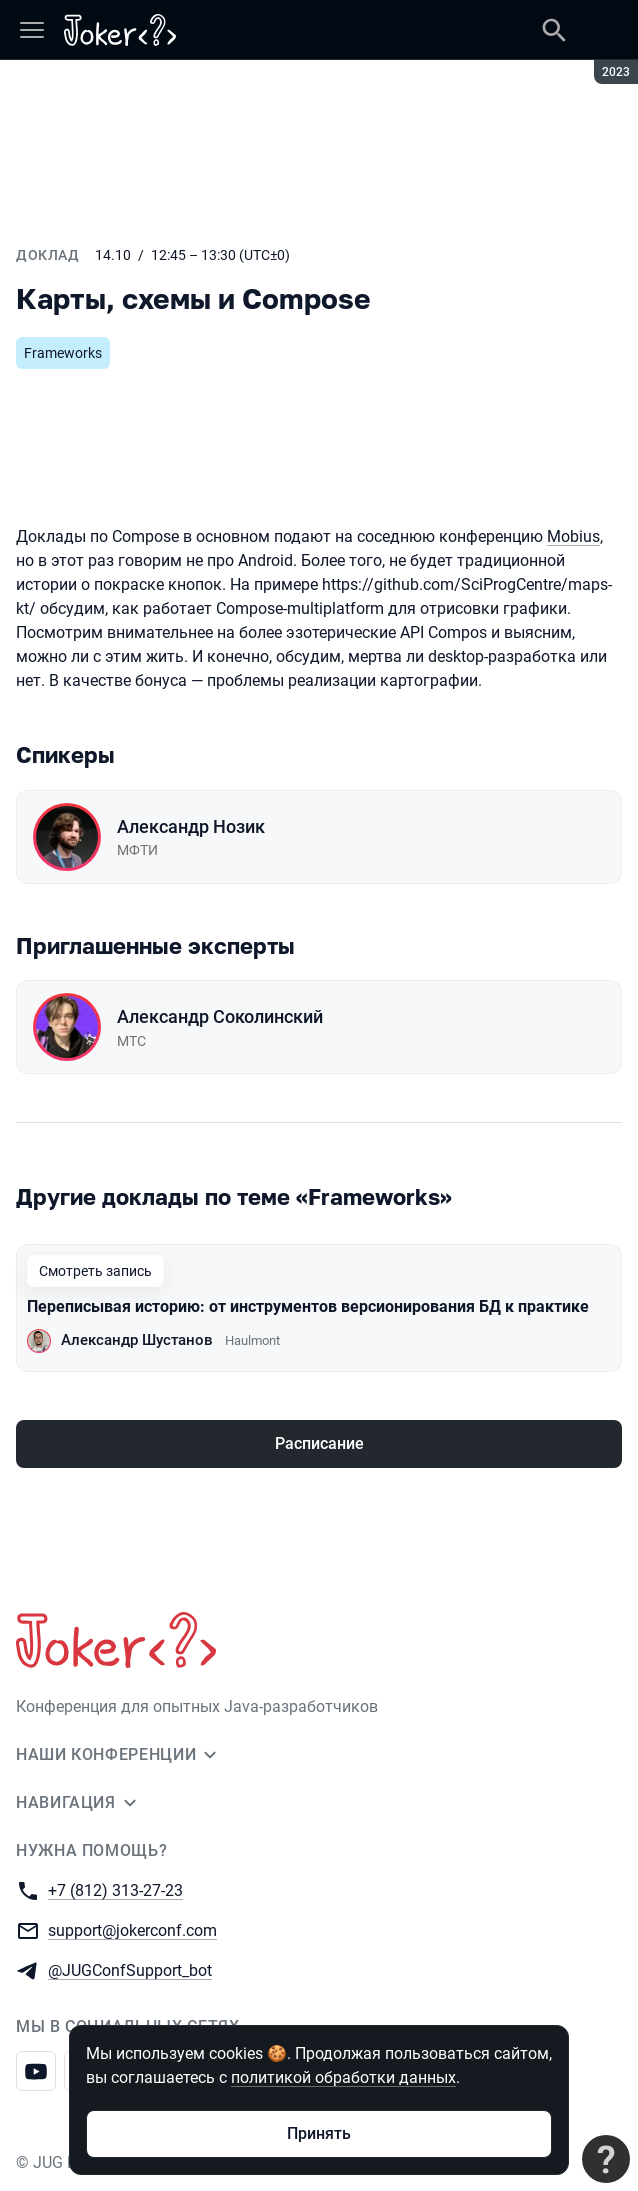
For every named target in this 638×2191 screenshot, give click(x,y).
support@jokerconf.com (132, 1929)
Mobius (573, 536)
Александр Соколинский (220, 1016)
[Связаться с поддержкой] (606, 2159)
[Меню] (32, 30)
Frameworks (63, 353)
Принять (319, 2133)
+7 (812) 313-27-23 (115, 1889)
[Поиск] (554, 30)
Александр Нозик (191, 826)
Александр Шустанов (137, 1340)
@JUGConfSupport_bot (130, 1969)
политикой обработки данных (343, 2077)
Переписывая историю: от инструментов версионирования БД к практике (308, 1306)
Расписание (319, 1443)
